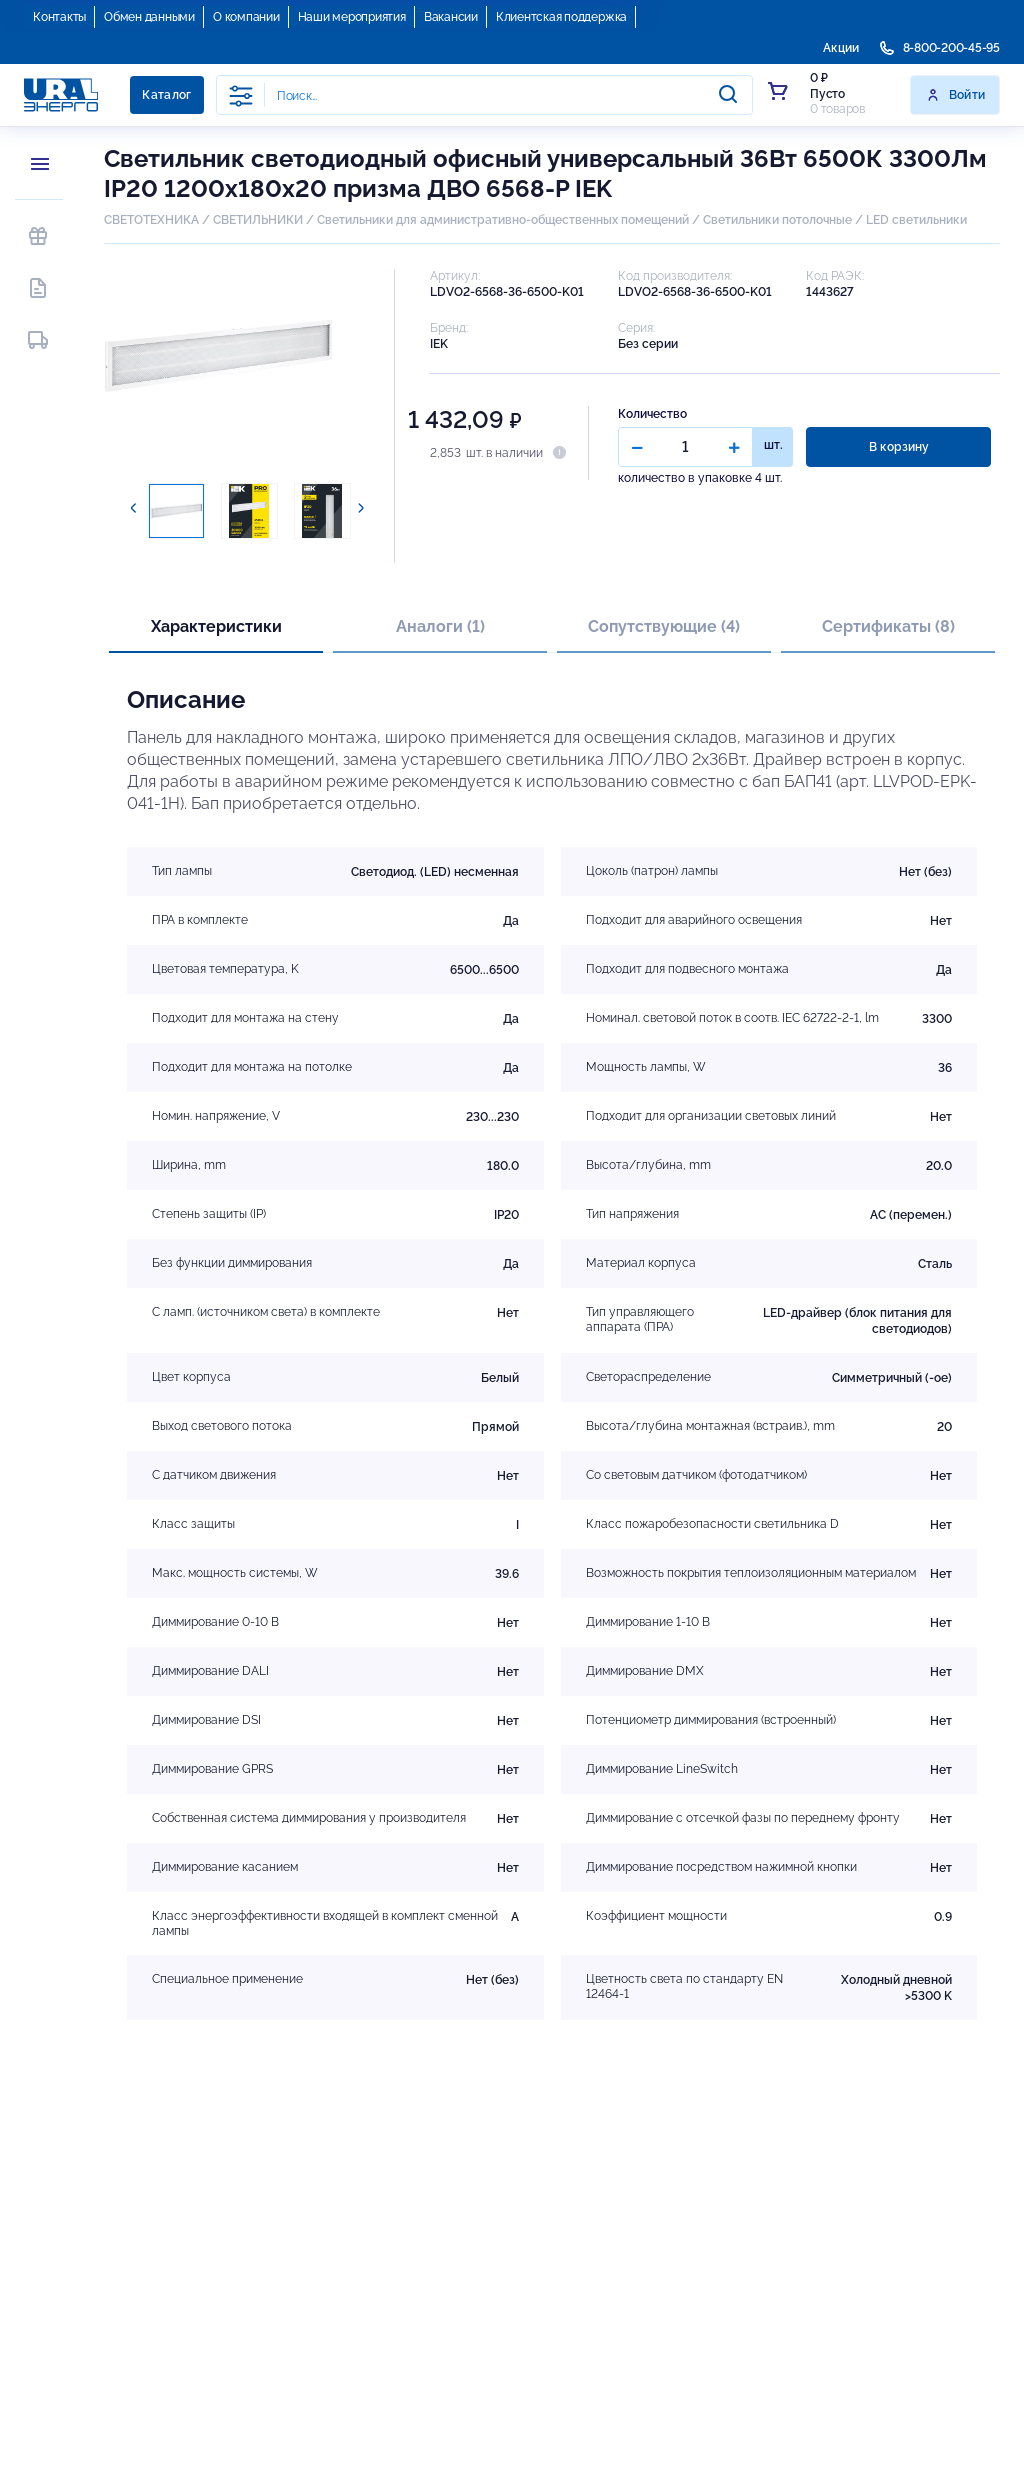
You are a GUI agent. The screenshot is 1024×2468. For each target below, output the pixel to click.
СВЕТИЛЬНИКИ (258, 220)
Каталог (167, 95)
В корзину (899, 447)
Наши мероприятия (352, 17)
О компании (246, 17)
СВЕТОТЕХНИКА (151, 220)
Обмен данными (149, 17)
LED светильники (916, 220)
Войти (955, 95)
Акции (841, 48)
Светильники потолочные (777, 220)
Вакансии (451, 17)
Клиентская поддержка (561, 17)
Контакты (59, 17)
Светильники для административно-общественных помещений (503, 220)
